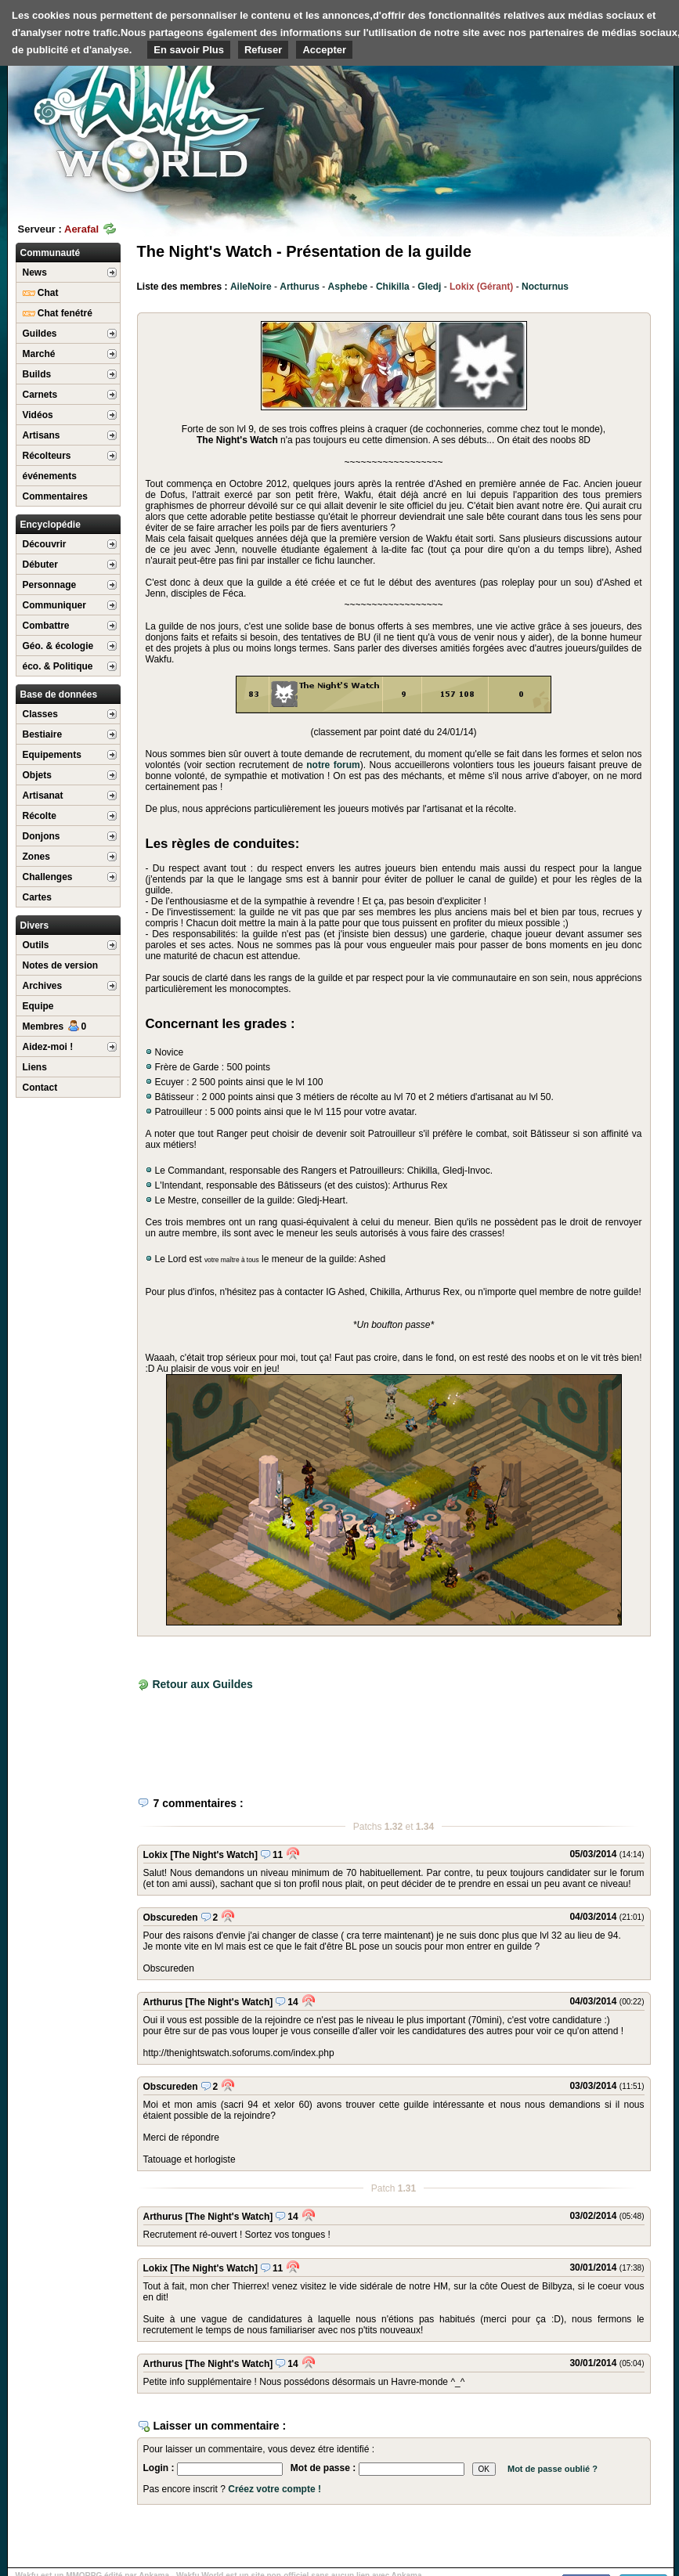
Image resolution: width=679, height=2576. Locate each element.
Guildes (40, 333)
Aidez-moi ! (48, 1046)
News (35, 272)
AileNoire (251, 286)
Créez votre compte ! (274, 2489)
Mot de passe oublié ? (552, 2468)
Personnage (50, 584)
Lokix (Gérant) (481, 286)
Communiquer (54, 605)
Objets (37, 775)
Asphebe (348, 286)
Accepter (324, 50)
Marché (39, 353)
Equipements (52, 754)
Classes (40, 714)
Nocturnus (545, 286)
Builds (37, 374)
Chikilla (393, 286)
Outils (36, 945)
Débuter (40, 564)
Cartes (37, 897)
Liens (35, 1067)
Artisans (41, 435)
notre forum (332, 764)
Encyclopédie (50, 524)
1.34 (425, 1826)
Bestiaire (43, 734)
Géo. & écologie (58, 645)
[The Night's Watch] (214, 1854)
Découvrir (45, 544)
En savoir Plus (188, 50)
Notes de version (61, 965)
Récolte (39, 815)
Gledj (429, 286)
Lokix (155, 1854)
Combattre (46, 625)
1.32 (394, 1826)
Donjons (41, 836)
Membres (55, 1026)
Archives (43, 985)
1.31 (407, 2188)
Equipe (38, 1006)
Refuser (263, 50)
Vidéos (38, 414)
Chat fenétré (57, 313)
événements (50, 476)
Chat (41, 292)
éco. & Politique (58, 666)
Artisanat (43, 795)
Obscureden (170, 1917)
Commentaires (55, 496)
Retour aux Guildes (202, 1684)
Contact (40, 1087)
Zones (36, 856)
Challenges (48, 876)
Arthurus (300, 286)
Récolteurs (47, 455)
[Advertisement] (578, 101)
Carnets (40, 394)
